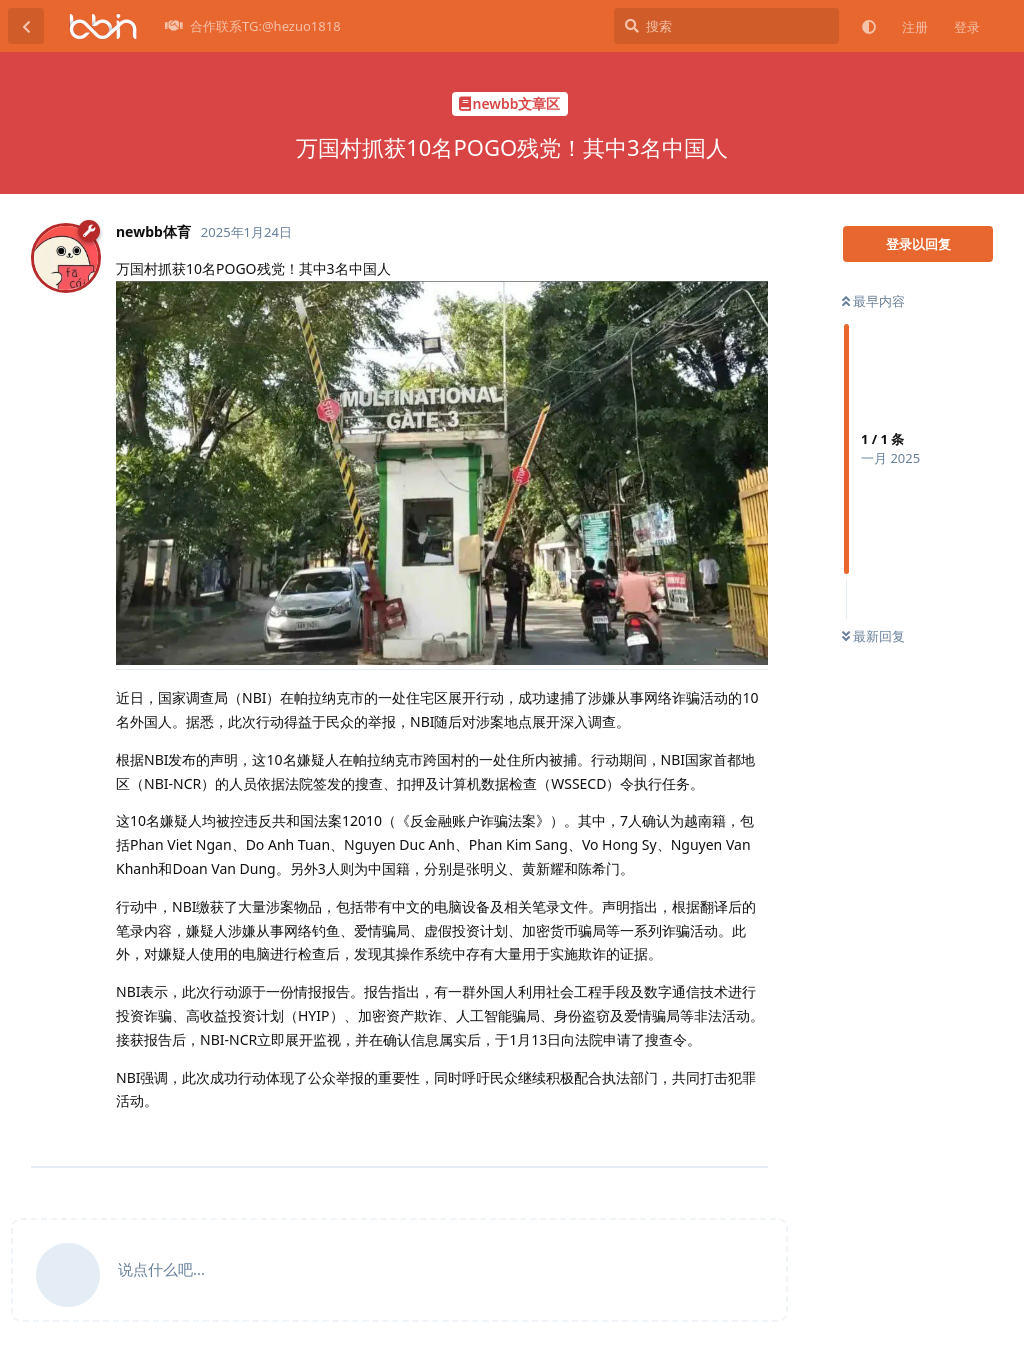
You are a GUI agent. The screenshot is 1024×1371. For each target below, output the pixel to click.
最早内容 (873, 301)
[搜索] (726, 26)
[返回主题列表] (26, 26)
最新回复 (873, 636)
